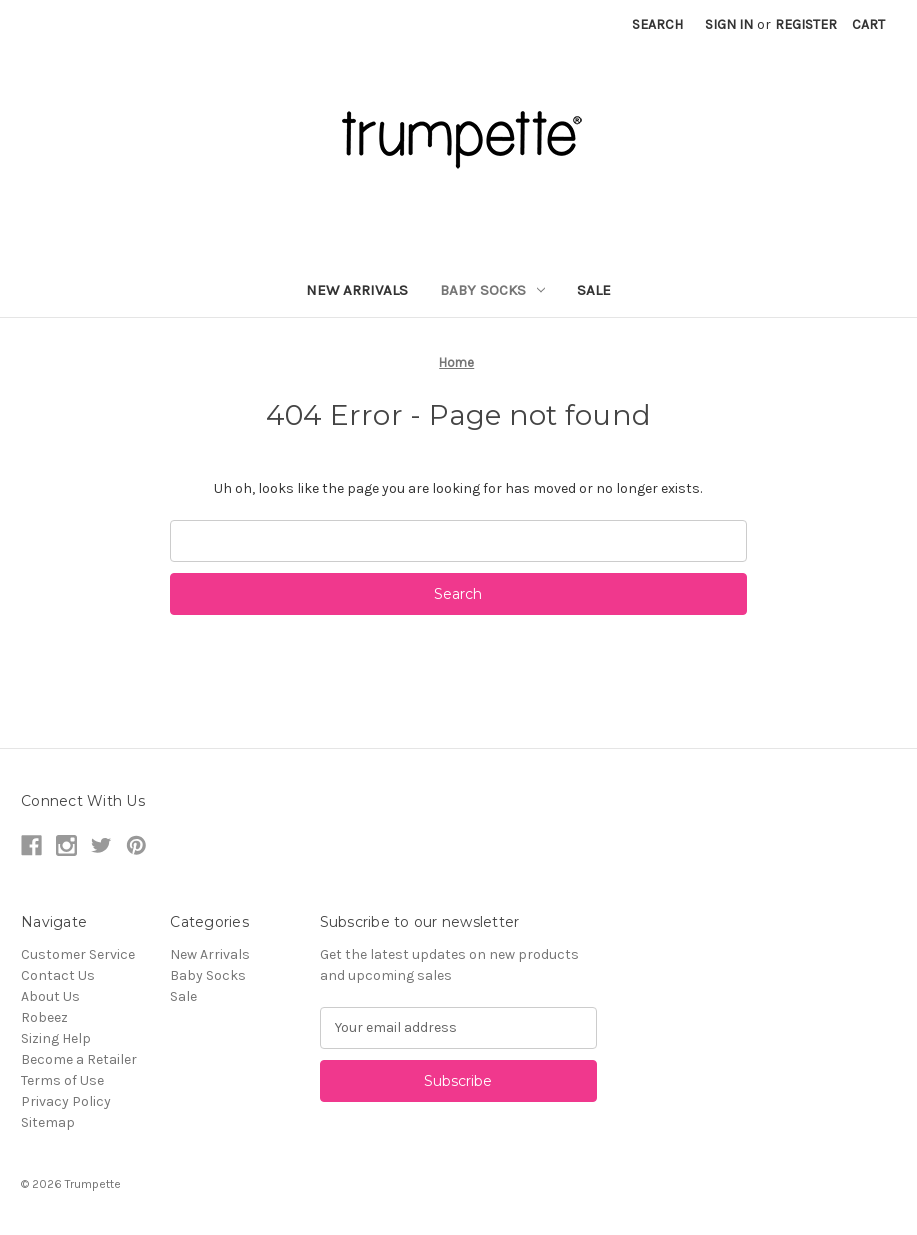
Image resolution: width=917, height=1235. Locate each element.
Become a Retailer (79, 1059)
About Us (50, 996)
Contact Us (58, 975)
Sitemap (48, 1122)
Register (806, 24)
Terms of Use (62, 1080)
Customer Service (78, 954)
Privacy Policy (66, 1101)
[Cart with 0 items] (868, 24)
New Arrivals (357, 290)
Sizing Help (56, 1038)
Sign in (729, 24)
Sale (594, 290)
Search (657, 24)
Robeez (44, 1017)
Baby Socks (492, 290)
